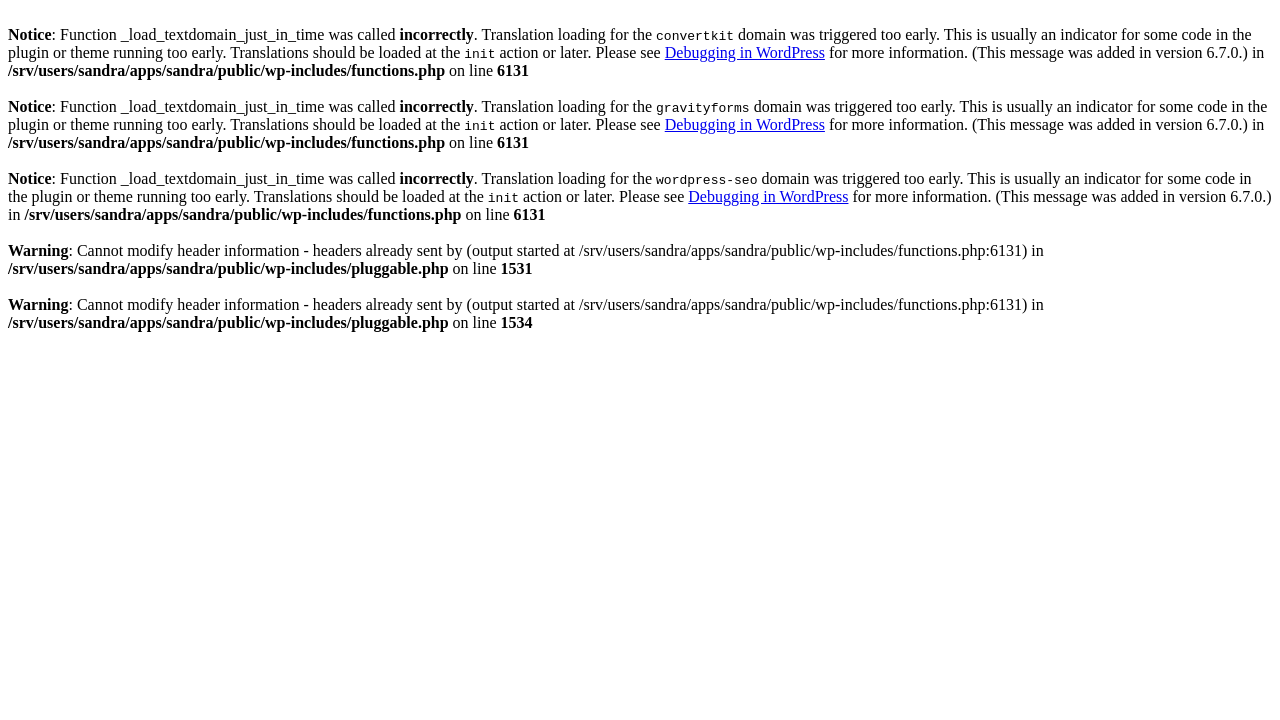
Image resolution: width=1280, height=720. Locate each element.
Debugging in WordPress (745, 52)
